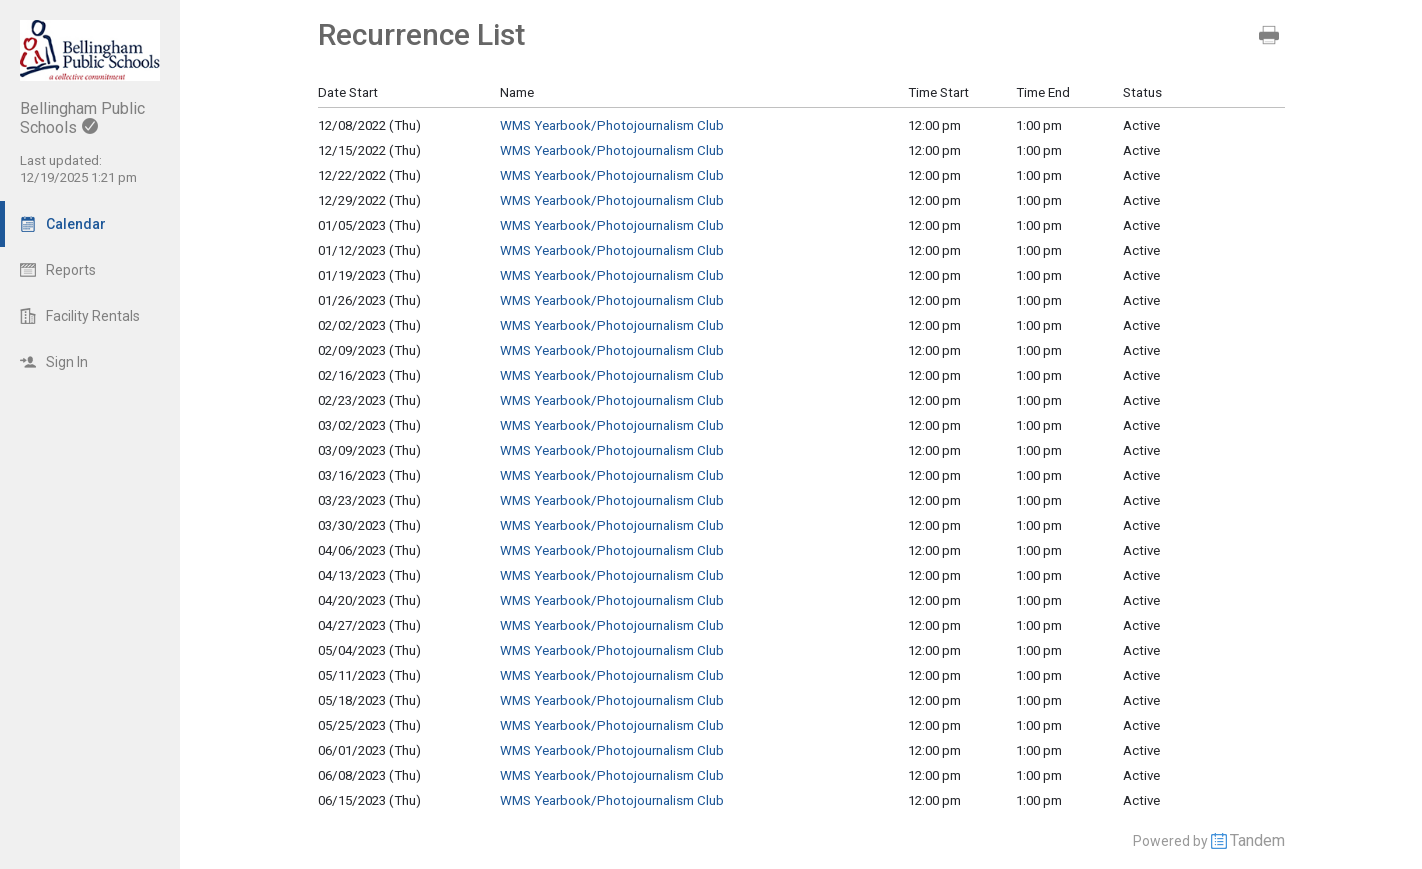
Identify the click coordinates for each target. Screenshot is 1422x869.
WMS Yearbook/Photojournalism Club (612, 125)
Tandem (1257, 840)
